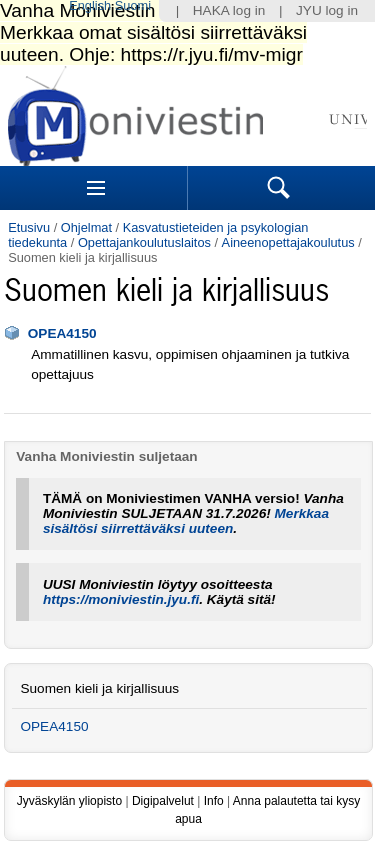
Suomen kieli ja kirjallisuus (99, 688)
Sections (96, 188)
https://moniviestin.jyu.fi (121, 599)
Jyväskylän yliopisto (69, 801)
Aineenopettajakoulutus (288, 242)
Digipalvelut (163, 801)
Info (214, 801)
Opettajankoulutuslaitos (144, 242)
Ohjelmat (86, 227)
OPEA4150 (62, 333)
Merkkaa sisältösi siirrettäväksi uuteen (186, 521)
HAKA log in (229, 10)
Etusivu (29, 227)
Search (279, 188)
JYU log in (327, 10)
